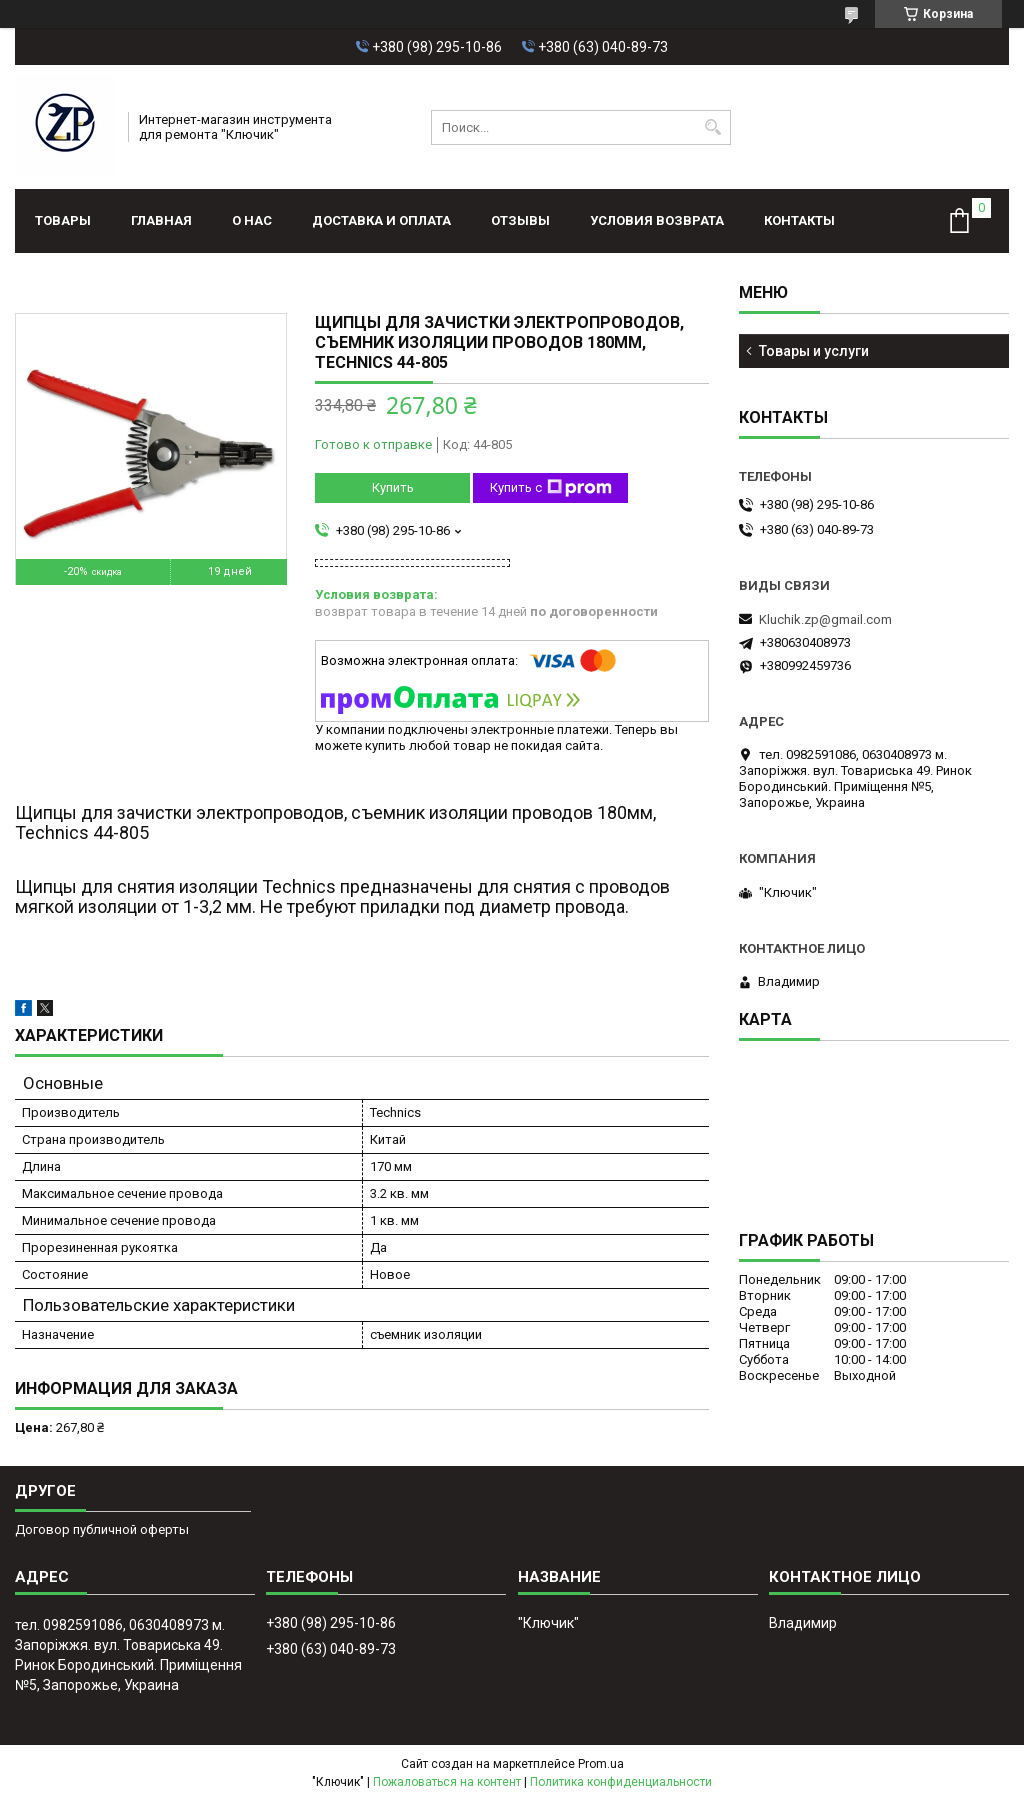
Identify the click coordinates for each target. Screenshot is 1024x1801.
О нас (252, 220)
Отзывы (520, 220)
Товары (63, 220)
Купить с (551, 488)
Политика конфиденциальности (621, 1782)
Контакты (799, 220)
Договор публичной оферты (102, 1529)
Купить (393, 487)
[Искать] (713, 127)
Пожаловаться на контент (447, 1782)
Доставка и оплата (381, 220)
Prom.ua (601, 1764)
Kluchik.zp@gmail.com (825, 619)
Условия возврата (657, 220)
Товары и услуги (814, 351)
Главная (161, 220)
